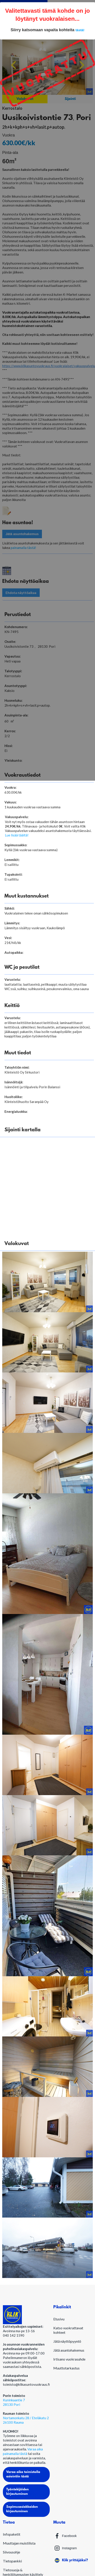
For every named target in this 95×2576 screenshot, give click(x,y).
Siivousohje (11, 2552)
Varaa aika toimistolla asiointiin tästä (23, 2474)
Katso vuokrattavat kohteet (68, 2330)
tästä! (80, 30)
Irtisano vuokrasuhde (69, 2359)
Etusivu (58, 2319)
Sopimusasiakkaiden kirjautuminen (22, 2509)
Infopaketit (11, 2534)
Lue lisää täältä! (17, 835)
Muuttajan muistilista (19, 2543)
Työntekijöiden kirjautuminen (17, 2492)
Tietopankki (12, 2561)
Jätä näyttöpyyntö (67, 2341)
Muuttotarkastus (66, 2368)
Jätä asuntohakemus (68, 2350)
